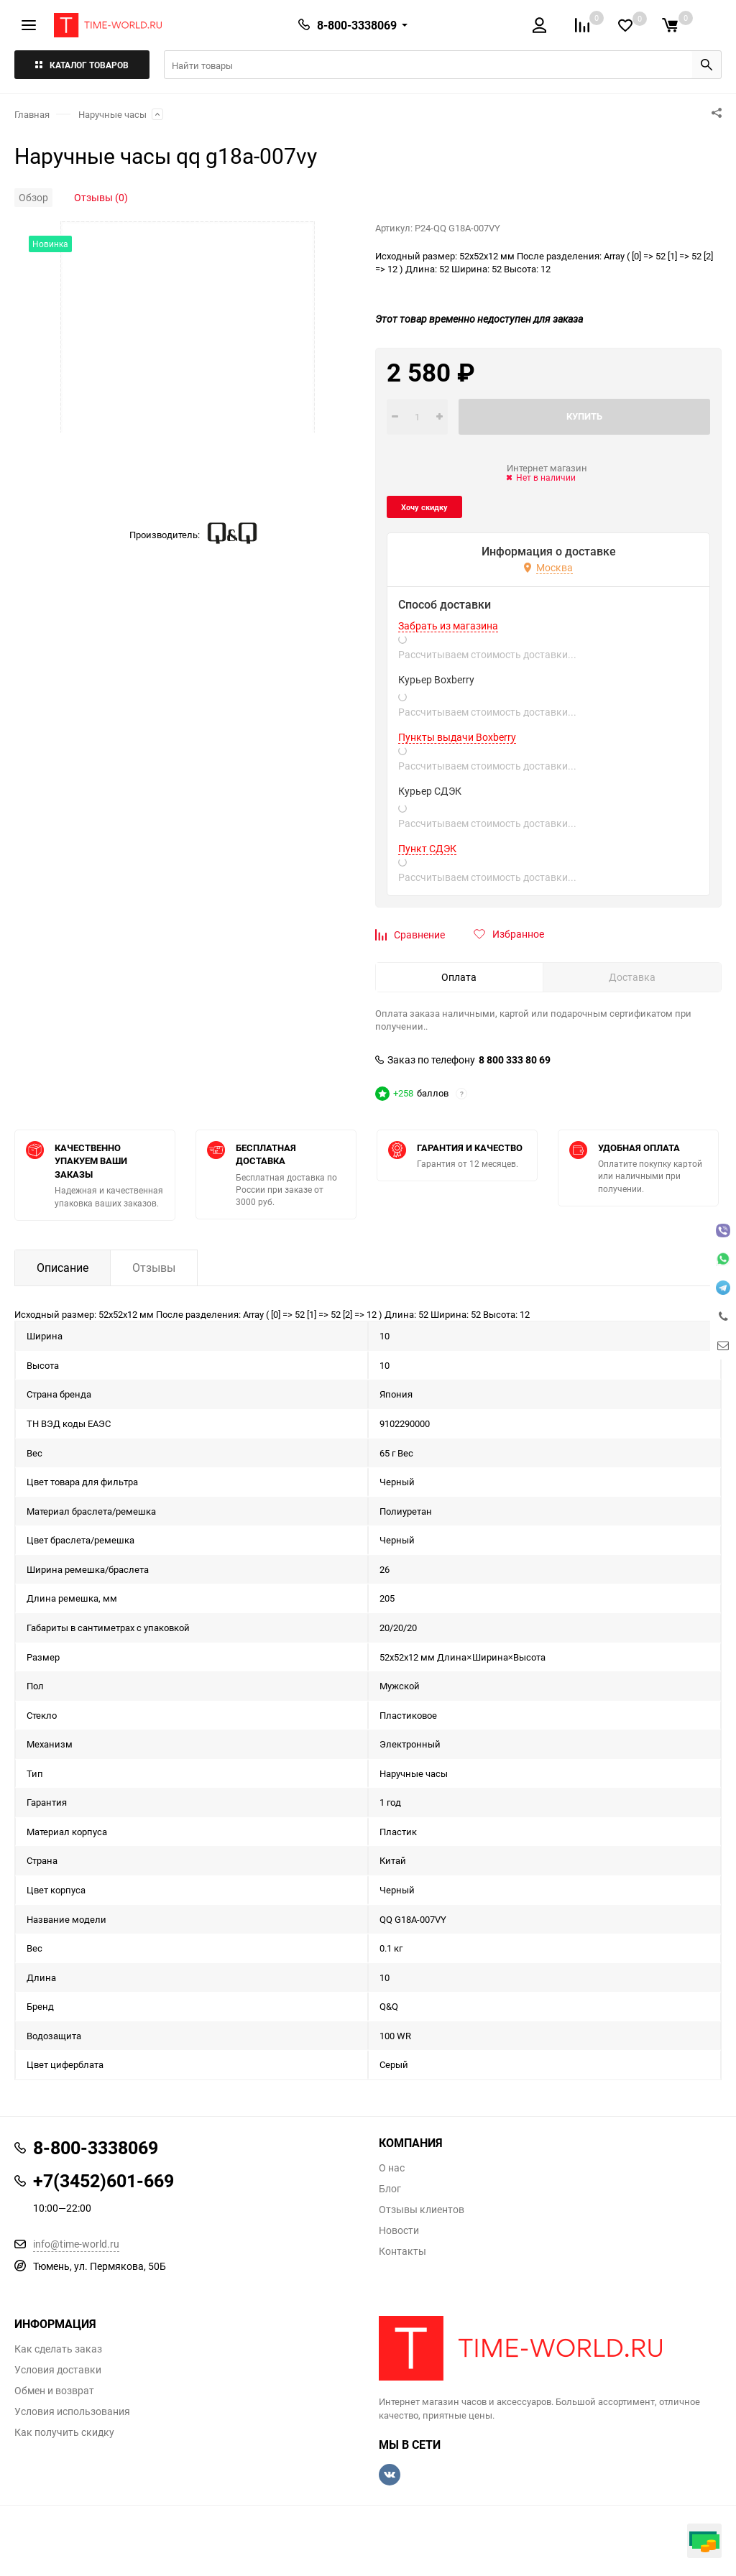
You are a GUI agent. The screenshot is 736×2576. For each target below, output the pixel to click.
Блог (390, 2189)
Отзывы (153, 1267)
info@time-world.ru (76, 2243)
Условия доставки (57, 2370)
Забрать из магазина (448, 626)
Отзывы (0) (101, 197)
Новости (399, 2230)
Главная (32, 114)
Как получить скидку (64, 2432)
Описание (62, 1267)
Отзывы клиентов (421, 2210)
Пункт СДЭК (427, 848)
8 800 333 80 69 (515, 1060)
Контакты (402, 2251)
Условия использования (72, 2411)
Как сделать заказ (58, 2349)
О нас (392, 2168)
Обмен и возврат (54, 2391)
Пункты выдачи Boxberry (457, 737)
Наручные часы (112, 114)
